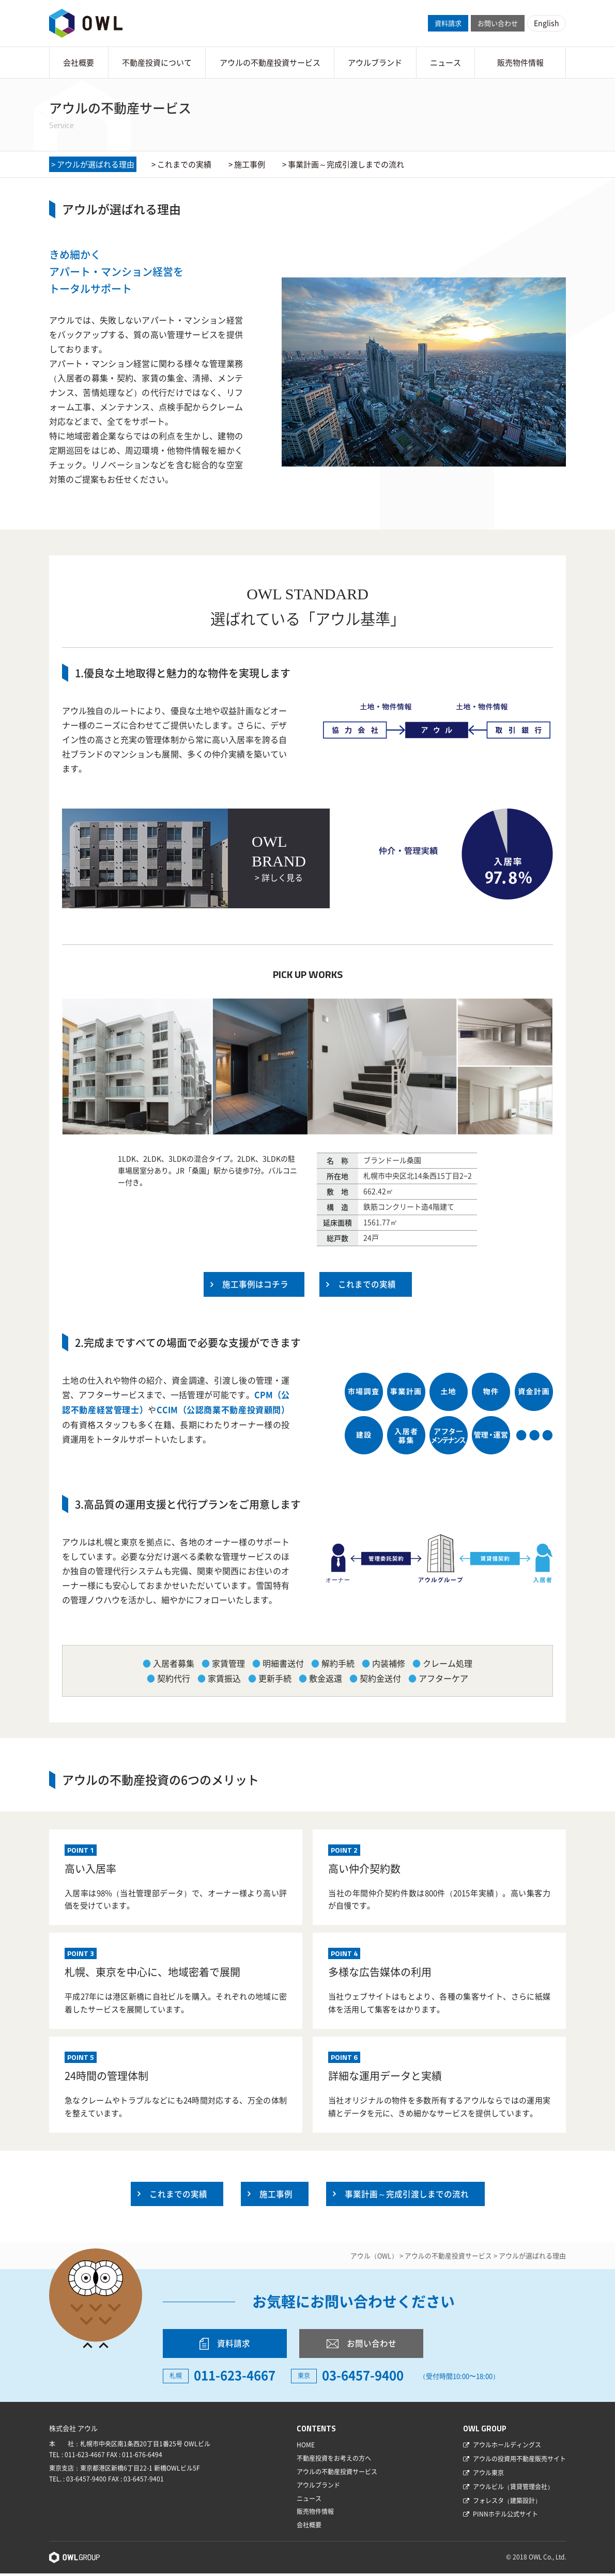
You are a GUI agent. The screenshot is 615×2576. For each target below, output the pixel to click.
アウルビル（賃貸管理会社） (513, 2489)
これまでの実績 (184, 164)
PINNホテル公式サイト (505, 2517)
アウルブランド (375, 62)
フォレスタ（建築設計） (507, 2503)
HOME (306, 2448)
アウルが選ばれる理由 (95, 164)
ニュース (445, 62)
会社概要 (78, 62)
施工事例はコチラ (255, 1284)
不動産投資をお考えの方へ (334, 2460)
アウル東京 (488, 2475)
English (546, 23)
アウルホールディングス (507, 2448)
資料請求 (448, 23)
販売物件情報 (520, 62)
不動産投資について (157, 62)
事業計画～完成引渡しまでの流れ (346, 164)
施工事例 (249, 164)
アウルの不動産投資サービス (270, 62)
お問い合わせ (498, 23)
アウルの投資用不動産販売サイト (519, 2461)
